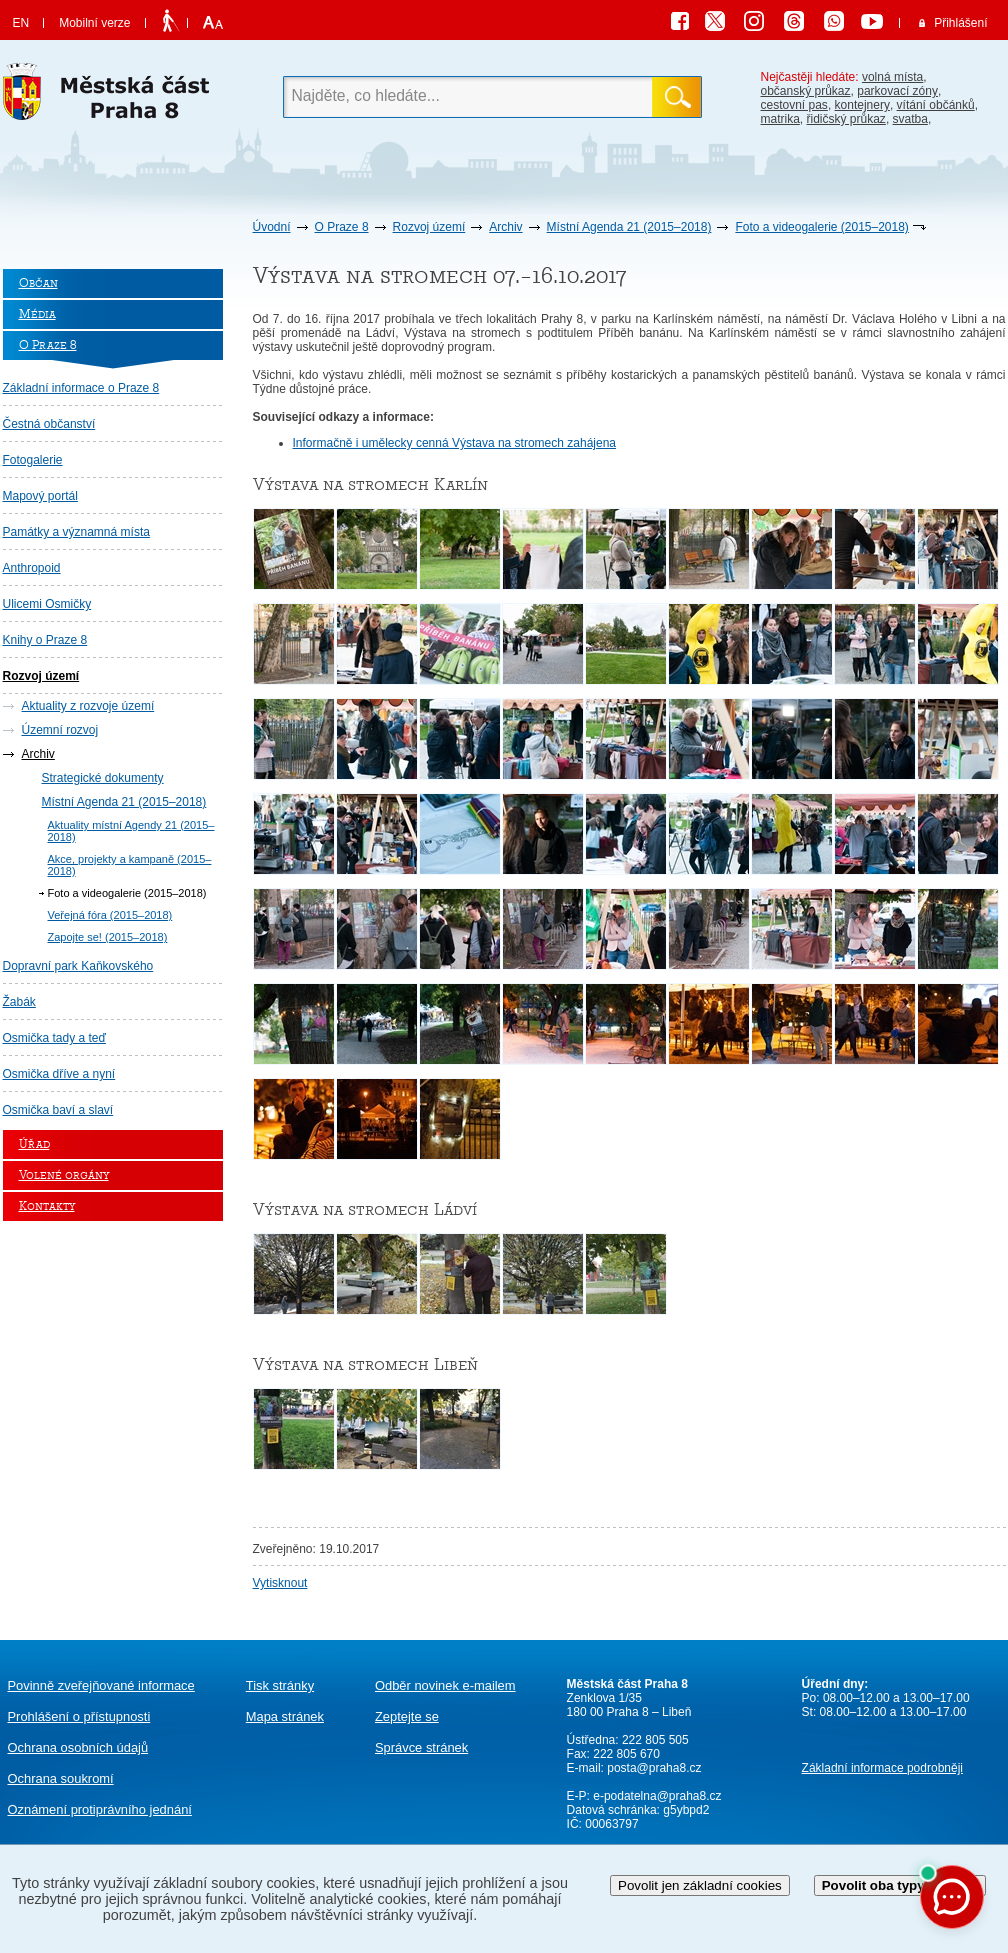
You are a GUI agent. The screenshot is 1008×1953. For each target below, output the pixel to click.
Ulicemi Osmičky (47, 604)
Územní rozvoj (60, 730)
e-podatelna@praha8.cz (656, 1796)
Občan (38, 283)
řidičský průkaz (846, 119)
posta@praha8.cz (654, 1768)
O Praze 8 (342, 227)
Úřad (34, 1144)
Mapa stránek (285, 1716)
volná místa (892, 77)
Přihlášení (960, 23)
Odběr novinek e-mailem (445, 1685)
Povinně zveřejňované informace (101, 1685)
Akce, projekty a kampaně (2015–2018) (130, 865)
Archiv (505, 227)
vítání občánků (936, 105)
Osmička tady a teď (54, 1038)
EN (21, 23)
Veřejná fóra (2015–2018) (110, 915)
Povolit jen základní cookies (700, 1885)
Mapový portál (40, 496)
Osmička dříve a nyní (59, 1074)
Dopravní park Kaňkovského (78, 966)
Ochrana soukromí (61, 1778)
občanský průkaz (806, 91)
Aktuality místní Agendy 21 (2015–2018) (131, 831)
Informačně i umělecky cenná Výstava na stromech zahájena (455, 443)
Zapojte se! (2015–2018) (108, 937)
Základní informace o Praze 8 (81, 388)
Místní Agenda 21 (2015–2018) (629, 227)
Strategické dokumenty (103, 778)
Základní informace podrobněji (882, 1768)
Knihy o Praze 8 (45, 640)
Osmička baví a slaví (58, 1110)
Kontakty (47, 1206)
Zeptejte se (407, 1716)
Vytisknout (280, 1583)
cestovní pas (794, 105)
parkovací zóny (897, 91)
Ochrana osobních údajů (78, 1747)
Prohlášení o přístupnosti (79, 1716)
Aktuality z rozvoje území (88, 706)
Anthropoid (32, 568)
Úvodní (272, 227)
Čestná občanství (49, 424)
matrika (780, 119)
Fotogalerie (33, 460)
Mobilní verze (94, 23)
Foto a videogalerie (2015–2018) (821, 227)
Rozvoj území (429, 227)
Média (37, 314)
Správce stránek (421, 1747)
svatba (910, 119)
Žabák (19, 1002)
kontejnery (862, 105)
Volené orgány (64, 1175)
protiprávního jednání (100, 1809)
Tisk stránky (280, 1685)
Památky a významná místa (76, 532)
